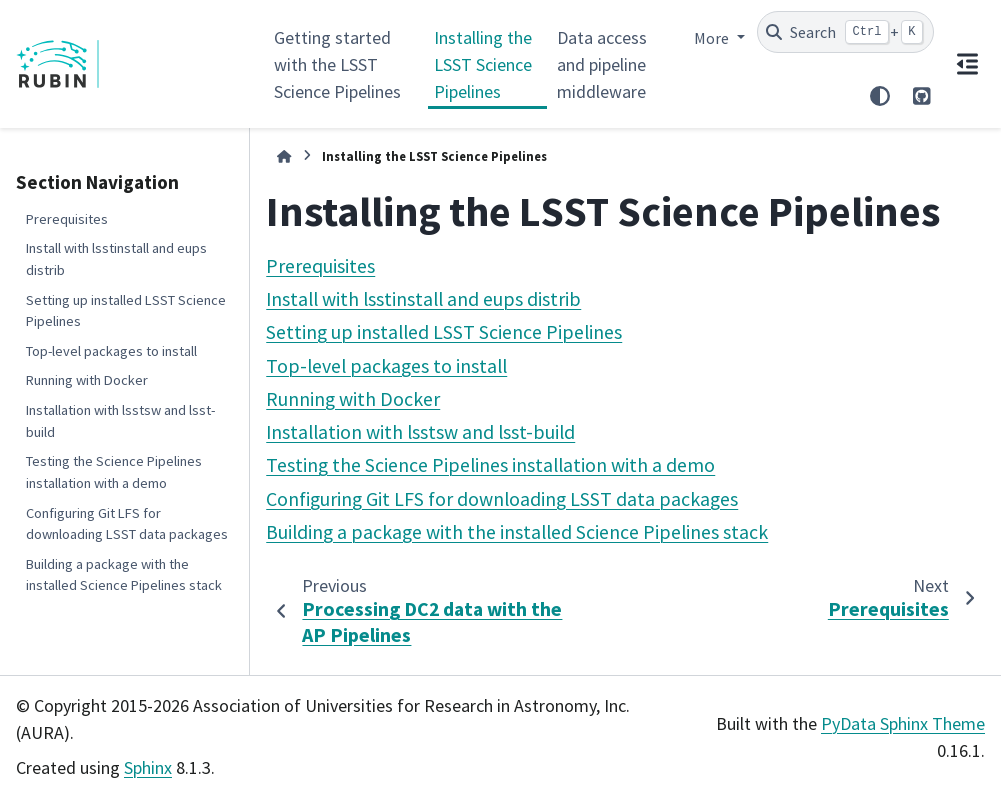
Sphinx (148, 767)
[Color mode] (880, 96)
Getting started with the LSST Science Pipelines (337, 64)
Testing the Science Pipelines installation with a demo (114, 472)
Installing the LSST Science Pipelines (483, 64)
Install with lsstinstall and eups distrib (116, 259)
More (713, 38)
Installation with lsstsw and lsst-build (120, 421)
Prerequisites (67, 219)
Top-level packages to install (111, 351)
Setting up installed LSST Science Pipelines (126, 311)
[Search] (845, 32)
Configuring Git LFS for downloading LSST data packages (127, 524)
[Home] (284, 156)
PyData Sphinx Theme (903, 723)
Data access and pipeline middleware (602, 64)
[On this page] (968, 64)
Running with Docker (87, 380)
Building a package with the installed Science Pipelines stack (124, 575)
